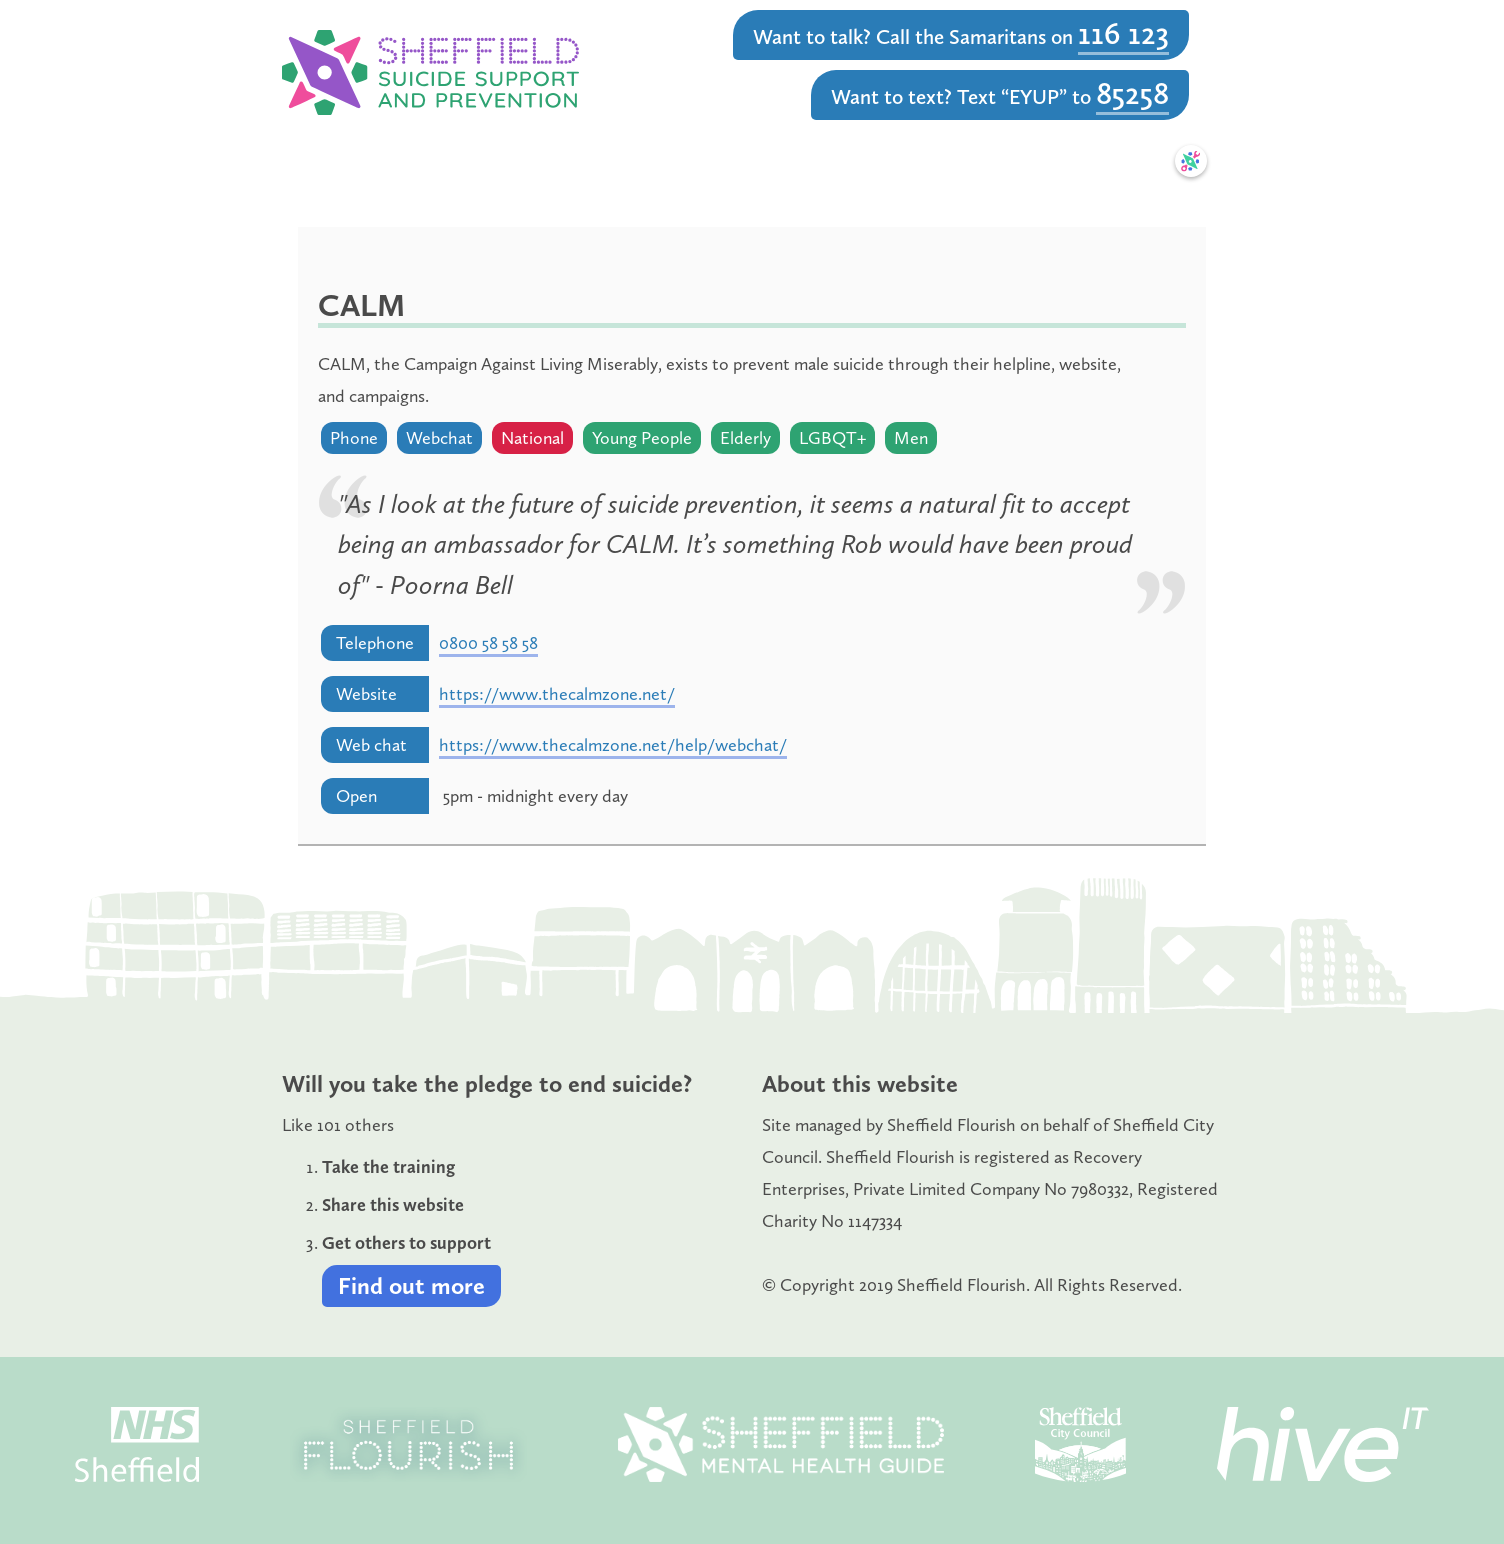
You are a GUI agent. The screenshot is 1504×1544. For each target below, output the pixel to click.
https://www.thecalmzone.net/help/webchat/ (613, 745)
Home (340, 161)
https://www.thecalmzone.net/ (557, 694)
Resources (908, 161)
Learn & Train (582, 161)
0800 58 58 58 (488, 643)
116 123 (1123, 33)
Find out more (411, 1285)
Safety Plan (1111, 161)
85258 (1132, 93)
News (1008, 161)
